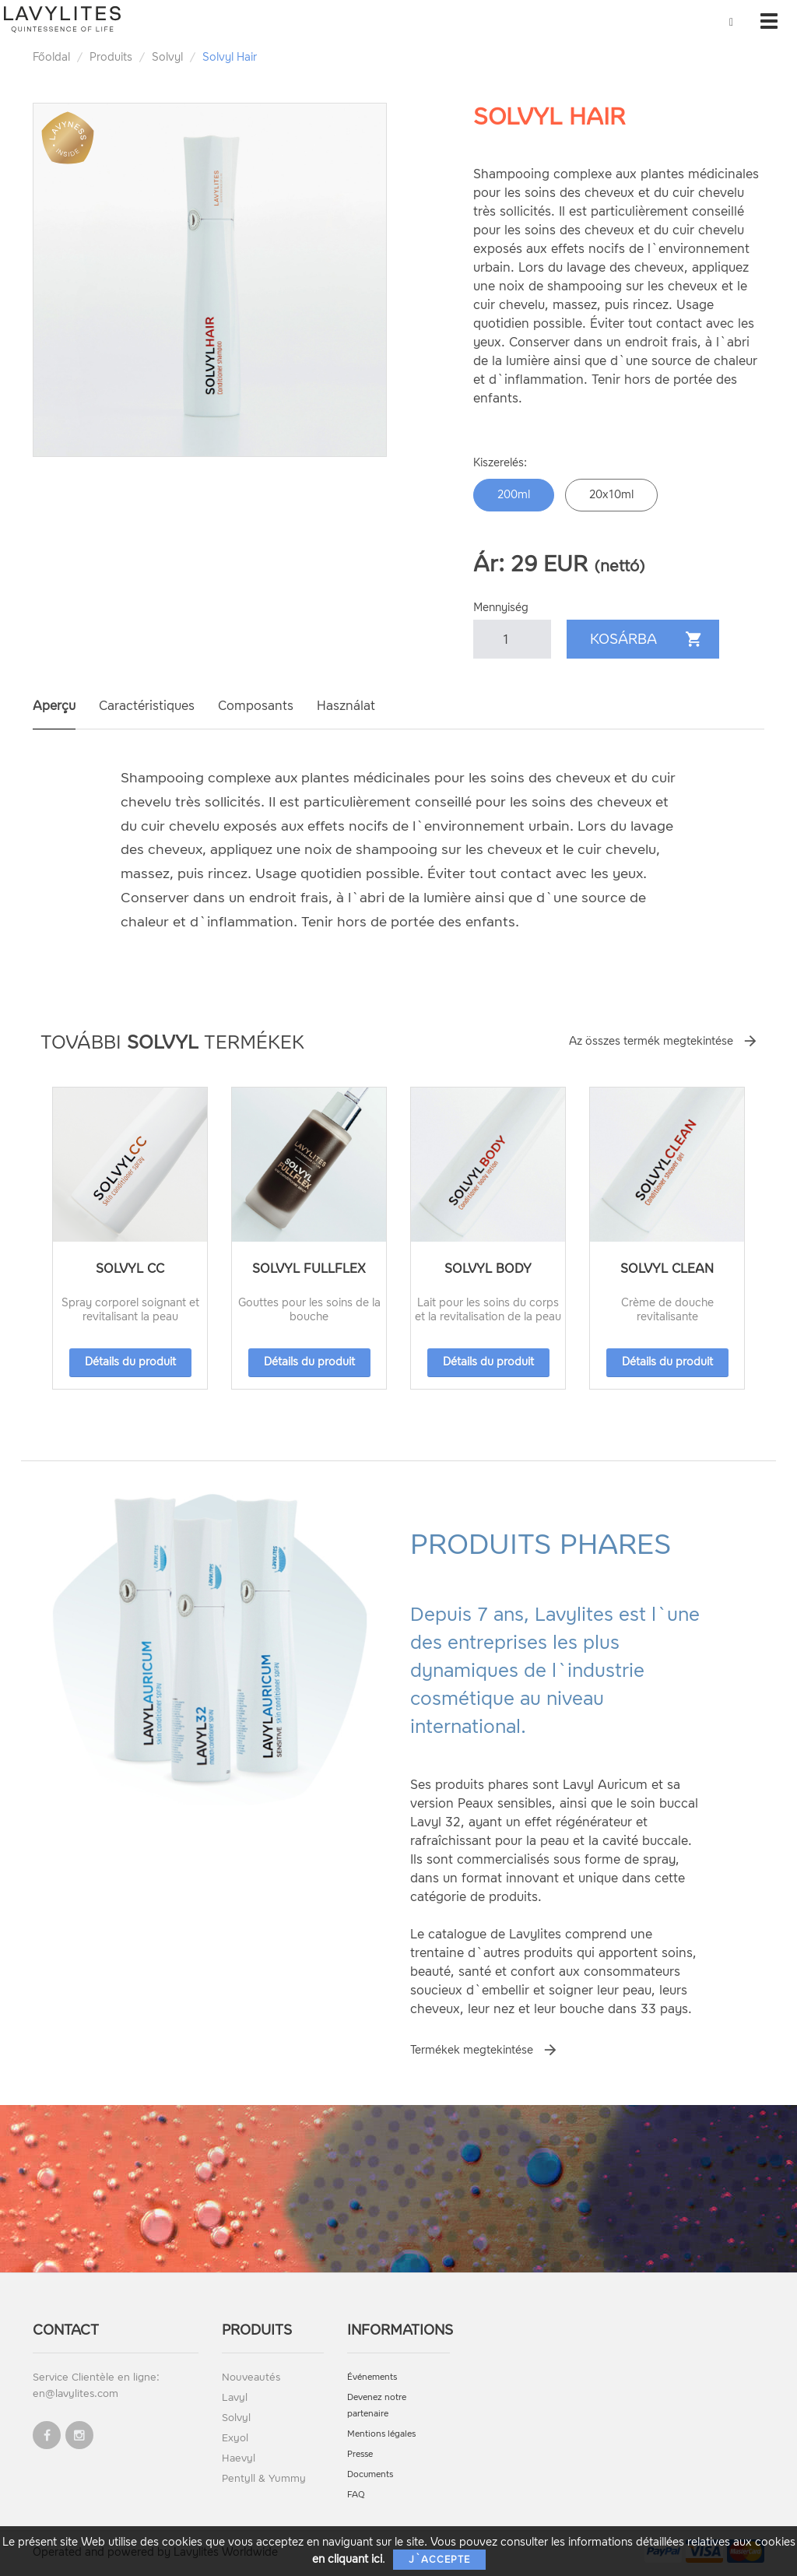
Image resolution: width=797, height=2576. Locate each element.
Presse (360, 2454)
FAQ (356, 2495)
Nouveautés (251, 2377)
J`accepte (439, 2559)
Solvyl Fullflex (309, 1268)
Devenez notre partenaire (376, 2405)
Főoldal (51, 57)
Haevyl (238, 2458)
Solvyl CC (130, 1268)
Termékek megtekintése (471, 2050)
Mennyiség (500, 607)
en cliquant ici (347, 2559)
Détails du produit (130, 1362)
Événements (372, 2377)
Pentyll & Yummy (264, 2478)
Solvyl (167, 57)
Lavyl (235, 2397)
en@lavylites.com (75, 2393)
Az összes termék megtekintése (651, 1041)
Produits (111, 57)
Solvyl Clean (667, 1268)
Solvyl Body (488, 1268)
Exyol (235, 2438)
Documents (370, 2474)
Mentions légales (381, 2434)
